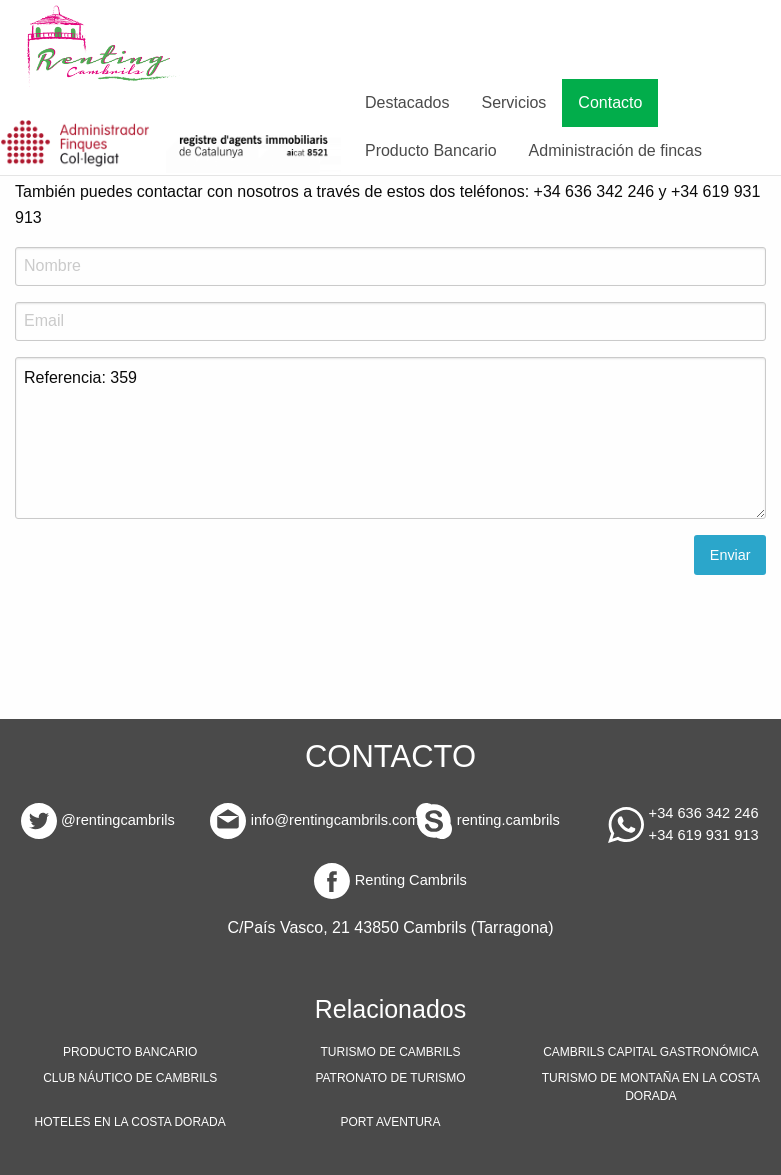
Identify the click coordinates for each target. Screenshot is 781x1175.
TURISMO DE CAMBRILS (390, 1052)
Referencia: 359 (390, 438)
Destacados (407, 102)
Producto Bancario (431, 150)
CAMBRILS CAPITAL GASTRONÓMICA (650, 1052)
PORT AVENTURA (390, 1122)
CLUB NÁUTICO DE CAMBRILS (130, 1078)
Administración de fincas (615, 150)
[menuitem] (103, 46)
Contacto (610, 102)
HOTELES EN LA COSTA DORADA (130, 1122)
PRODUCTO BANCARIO (130, 1052)
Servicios (513, 102)
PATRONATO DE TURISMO (390, 1078)
